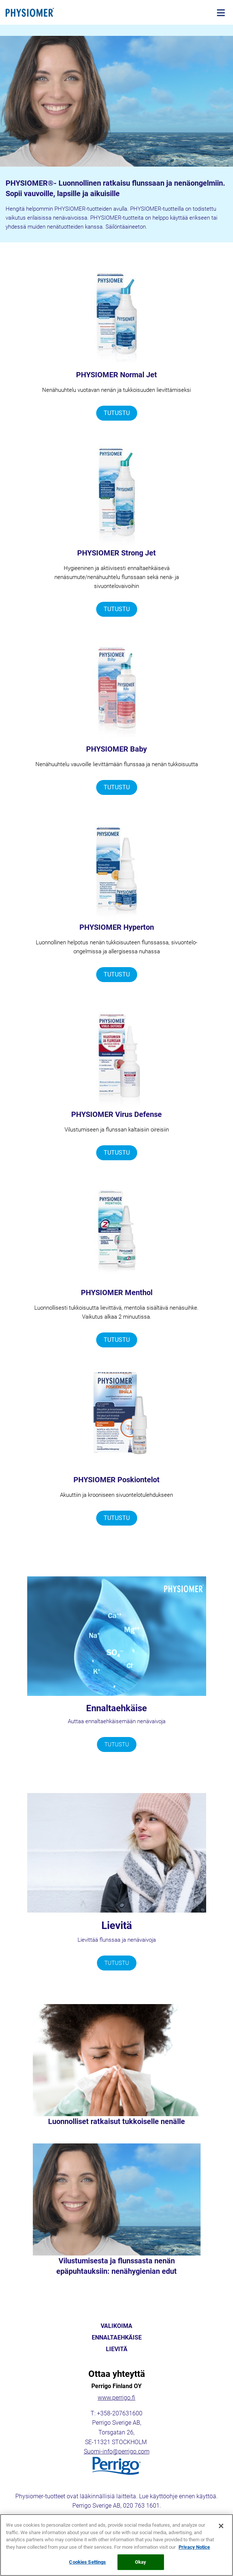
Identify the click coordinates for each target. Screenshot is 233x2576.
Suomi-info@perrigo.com (116, 2451)
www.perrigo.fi (116, 2397)
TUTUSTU (117, 413)
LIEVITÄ (116, 2349)
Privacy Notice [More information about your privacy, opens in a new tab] (194, 2550)
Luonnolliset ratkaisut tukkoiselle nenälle (116, 2121)
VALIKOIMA (116, 2326)
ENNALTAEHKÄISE (117, 2338)
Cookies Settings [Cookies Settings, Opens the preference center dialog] (87, 2565)
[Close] (221, 2529)
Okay (141, 2565)
